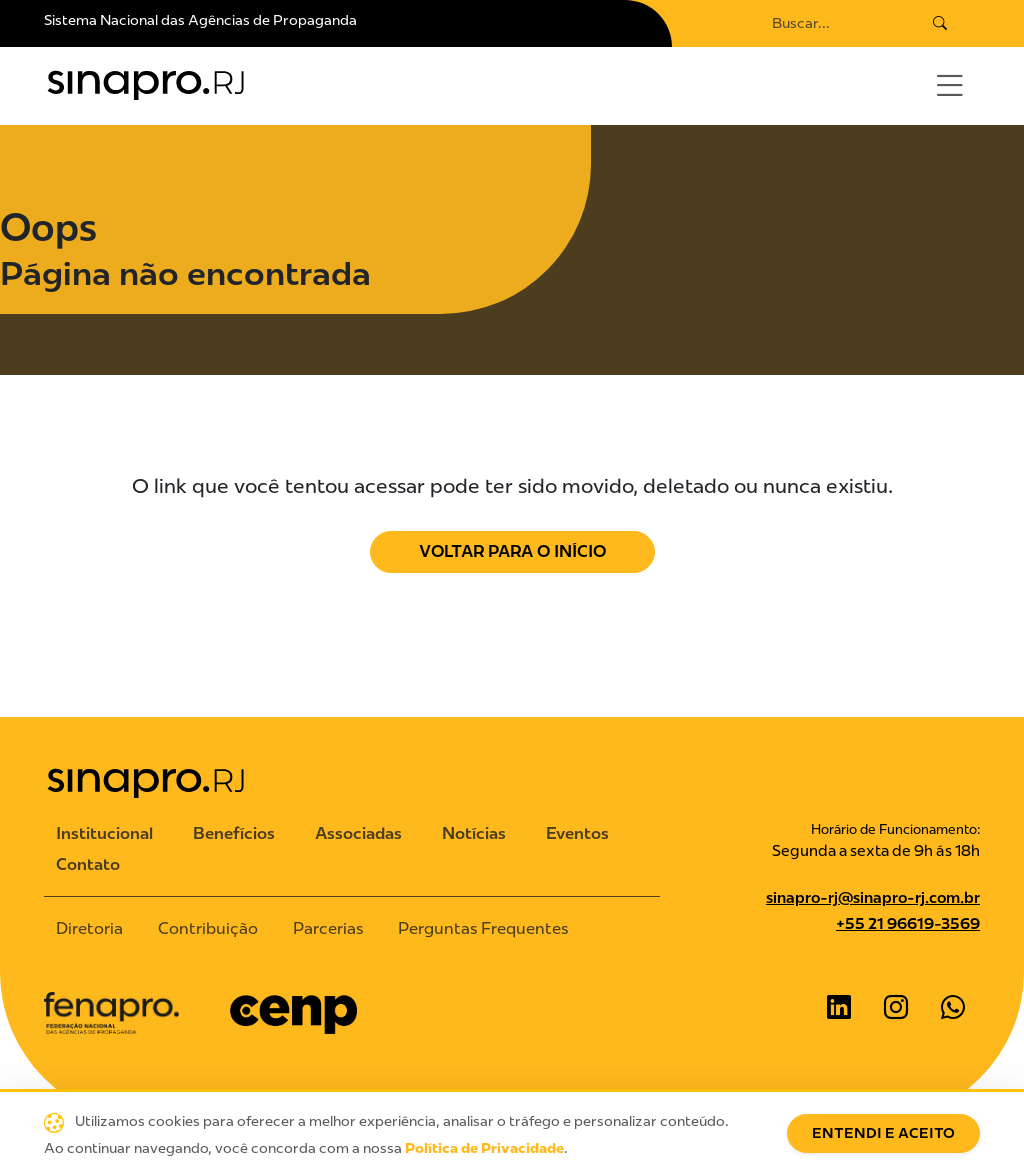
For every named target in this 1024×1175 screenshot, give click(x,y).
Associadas (358, 833)
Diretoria (89, 928)
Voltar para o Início (512, 551)
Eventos (577, 833)
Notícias (474, 833)
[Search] (832, 23)
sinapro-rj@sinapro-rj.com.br (873, 898)
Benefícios (234, 833)
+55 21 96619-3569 (908, 924)
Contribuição (208, 928)
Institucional (104, 833)
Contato (88, 864)
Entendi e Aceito (883, 1133)
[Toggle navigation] (949, 86)
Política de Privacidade (484, 1148)
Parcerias (328, 928)
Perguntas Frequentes (483, 928)
